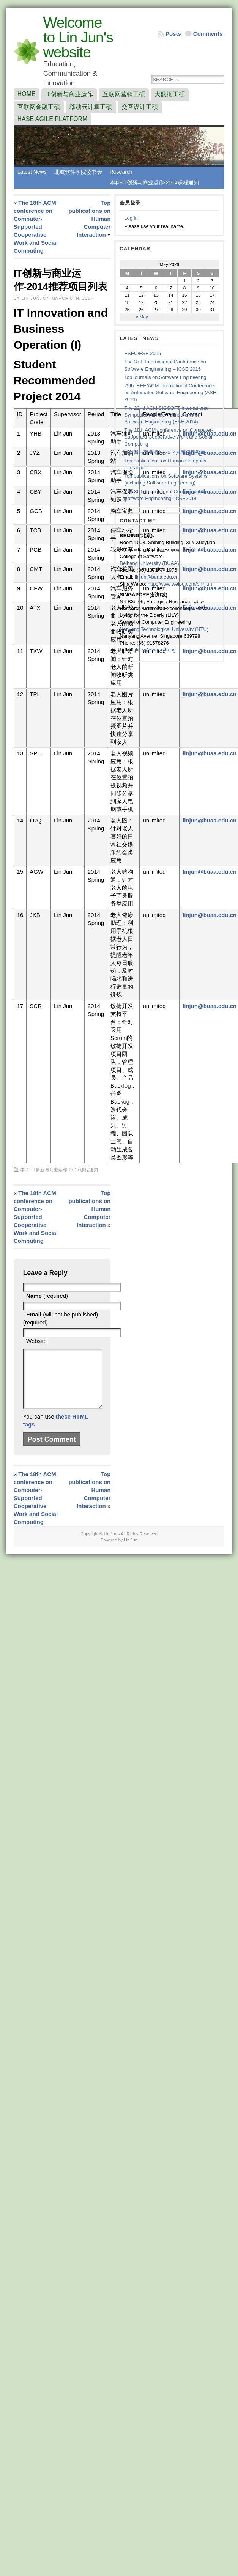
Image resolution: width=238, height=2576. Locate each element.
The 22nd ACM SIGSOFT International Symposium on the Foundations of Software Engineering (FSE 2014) (166, 415)
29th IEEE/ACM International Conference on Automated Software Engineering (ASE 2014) (170, 392)
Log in (130, 218)
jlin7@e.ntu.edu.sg (155, 650)
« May (142, 316)
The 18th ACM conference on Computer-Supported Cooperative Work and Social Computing (36, 227)
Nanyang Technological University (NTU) (164, 629)
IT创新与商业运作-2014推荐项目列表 (164, 452)
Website (36, 1341)
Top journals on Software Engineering (165, 377)
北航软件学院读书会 (78, 172)
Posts (173, 33)
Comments (208, 33)
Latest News (32, 172)
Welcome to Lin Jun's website (78, 37)
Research (121, 172)
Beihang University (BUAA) (149, 563)
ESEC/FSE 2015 (142, 353)
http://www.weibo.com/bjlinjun (180, 584)
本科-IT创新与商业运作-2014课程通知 (154, 182)
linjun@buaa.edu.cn (209, 453)
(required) (47, 1296)
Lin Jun (130, 1551)
